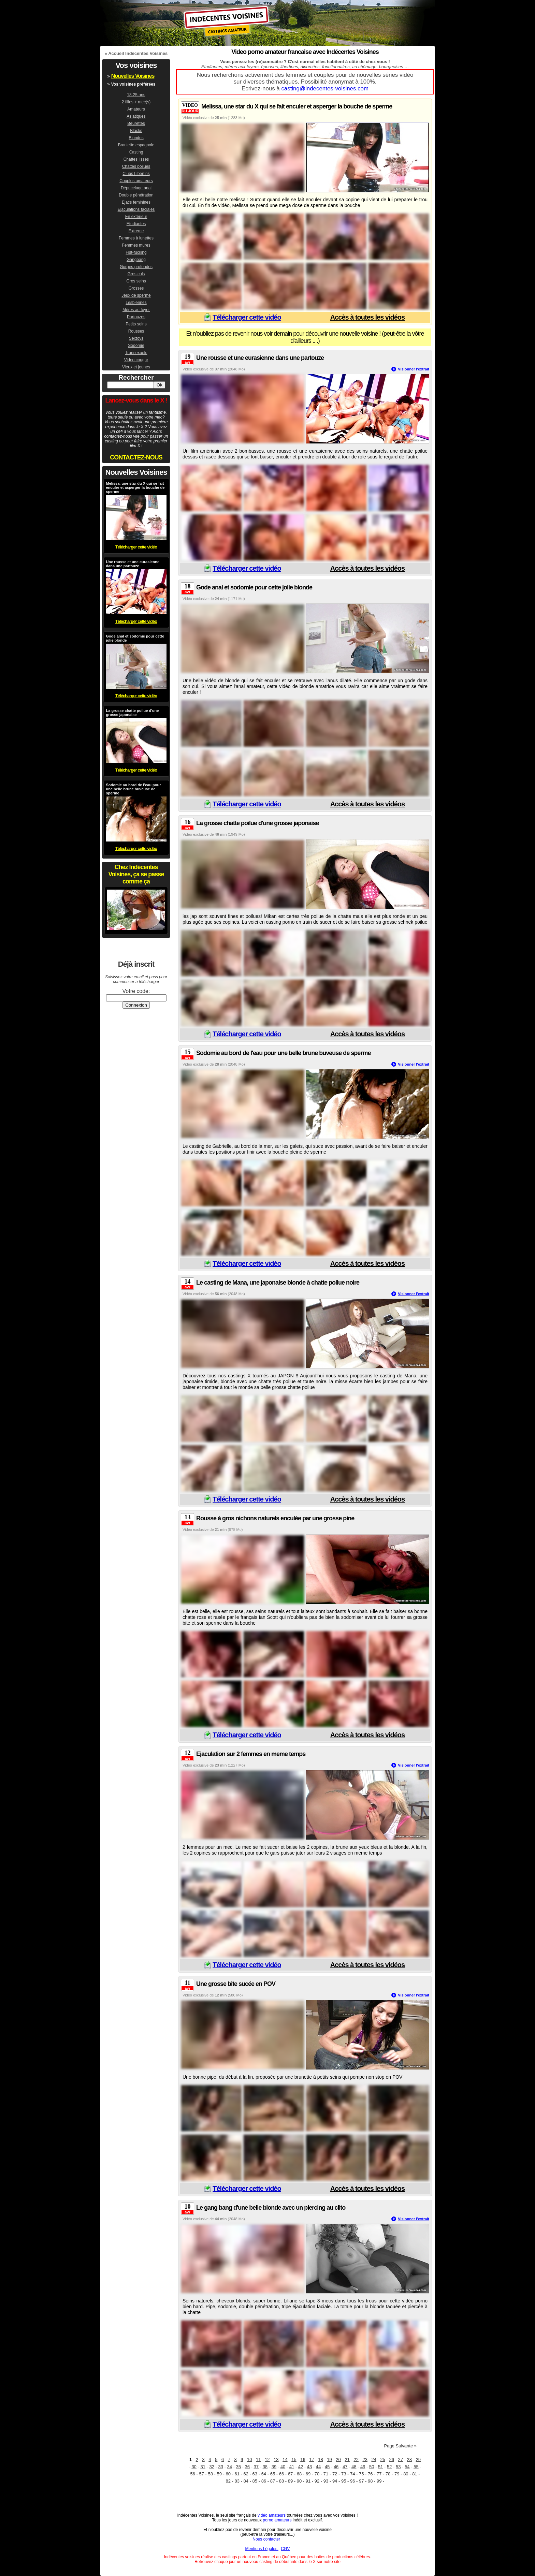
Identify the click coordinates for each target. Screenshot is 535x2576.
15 (293, 2459)
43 (309, 2466)
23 (364, 2459)
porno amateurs (277, 2520)
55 (416, 2466)
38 (265, 2466)
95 (343, 2481)
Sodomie (136, 345)
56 (192, 2473)
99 (379, 2481)
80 (405, 2473)
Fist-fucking (136, 252)
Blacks (136, 130)
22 (355, 2459)
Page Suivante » (400, 2445)
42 (300, 2466)
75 (361, 2473)
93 (325, 2481)
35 (238, 2466)
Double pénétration (136, 195)
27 (400, 2459)
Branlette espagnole (136, 145)
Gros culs (136, 274)
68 (299, 2473)
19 (329, 2459)
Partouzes (136, 316)
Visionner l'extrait (413, 369)
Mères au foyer (136, 309)
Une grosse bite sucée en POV (235, 1983)
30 (193, 2466)
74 (352, 2473)
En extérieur (136, 216)
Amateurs (136, 109)
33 (220, 2466)
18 (320, 2459)
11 (258, 2459)
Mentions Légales (261, 2548)
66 (281, 2473)
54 (407, 2466)
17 (311, 2459)
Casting (136, 152)
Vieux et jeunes (136, 367)
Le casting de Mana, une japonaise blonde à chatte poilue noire (277, 1282)
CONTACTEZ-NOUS (136, 457)
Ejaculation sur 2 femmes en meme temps (250, 1754)
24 (373, 2459)
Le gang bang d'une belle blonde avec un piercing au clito (270, 2207)
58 (210, 2473)
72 (334, 2473)
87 (272, 2481)
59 (219, 2473)
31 (202, 2466)
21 (347, 2459)
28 (409, 2459)
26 (391, 2459)
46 (336, 2466)
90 (299, 2481)
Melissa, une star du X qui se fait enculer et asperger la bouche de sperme (296, 106)
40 (282, 2466)
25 (382, 2459)
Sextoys (136, 338)
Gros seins (136, 281)
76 (370, 2473)
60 (228, 2473)
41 (291, 2466)
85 (254, 2481)
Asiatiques (136, 116)
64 (263, 2473)
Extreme (136, 231)
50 (371, 2466)
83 (237, 2481)
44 (318, 2466)
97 (361, 2481)
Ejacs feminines (136, 202)
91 (308, 2481)
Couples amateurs (136, 180)
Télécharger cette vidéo (247, 317)
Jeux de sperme (135, 295)
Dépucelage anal (136, 188)
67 (290, 2473)
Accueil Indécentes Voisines (138, 53)
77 (379, 2473)
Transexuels (136, 352)
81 (414, 2473)
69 (308, 2473)
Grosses (136, 288)
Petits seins (136, 324)
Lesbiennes (136, 302)
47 (345, 2466)
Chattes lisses (136, 159)
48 (353, 2466)
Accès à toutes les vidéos (367, 317)
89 (290, 2481)
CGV (285, 2548)
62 (246, 2473)
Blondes (136, 137)
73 (343, 2473)
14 (285, 2459)
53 (398, 2466)
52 (389, 2466)
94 (334, 2481)
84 (246, 2481)
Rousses (136, 331)
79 (396, 2473)
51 (380, 2466)
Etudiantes (136, 223)
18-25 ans (136, 94)
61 (237, 2473)
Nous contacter (266, 2539)
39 (274, 2466)
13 (276, 2459)
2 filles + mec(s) (136, 102)
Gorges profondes (136, 266)
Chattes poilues (136, 166)
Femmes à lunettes (136, 238)
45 (327, 2466)
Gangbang (136, 259)
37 (256, 2466)
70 (317, 2473)
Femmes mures (136, 245)
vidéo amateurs (272, 2515)
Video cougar (136, 359)
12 (267, 2459)
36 (247, 2466)
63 (254, 2473)
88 (281, 2481)
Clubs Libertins (135, 173)
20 (338, 2459)
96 (352, 2481)
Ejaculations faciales (136, 209)
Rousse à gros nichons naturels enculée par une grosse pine (275, 1518)
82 (228, 2481)
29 (418, 2459)
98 (370, 2481)
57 (201, 2473)
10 (249, 2459)
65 (272, 2473)
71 (325, 2473)
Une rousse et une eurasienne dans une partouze (260, 357)
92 (317, 2481)
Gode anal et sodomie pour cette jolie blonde (254, 587)
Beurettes (136, 123)
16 (302, 2459)
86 (263, 2481)
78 (388, 2473)
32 (211, 2466)
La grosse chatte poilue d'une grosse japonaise (257, 823)
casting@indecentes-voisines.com (324, 88)
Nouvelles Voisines (133, 76)
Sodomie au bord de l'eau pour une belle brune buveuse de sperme (283, 1053)
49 (362, 2466)
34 (229, 2466)
